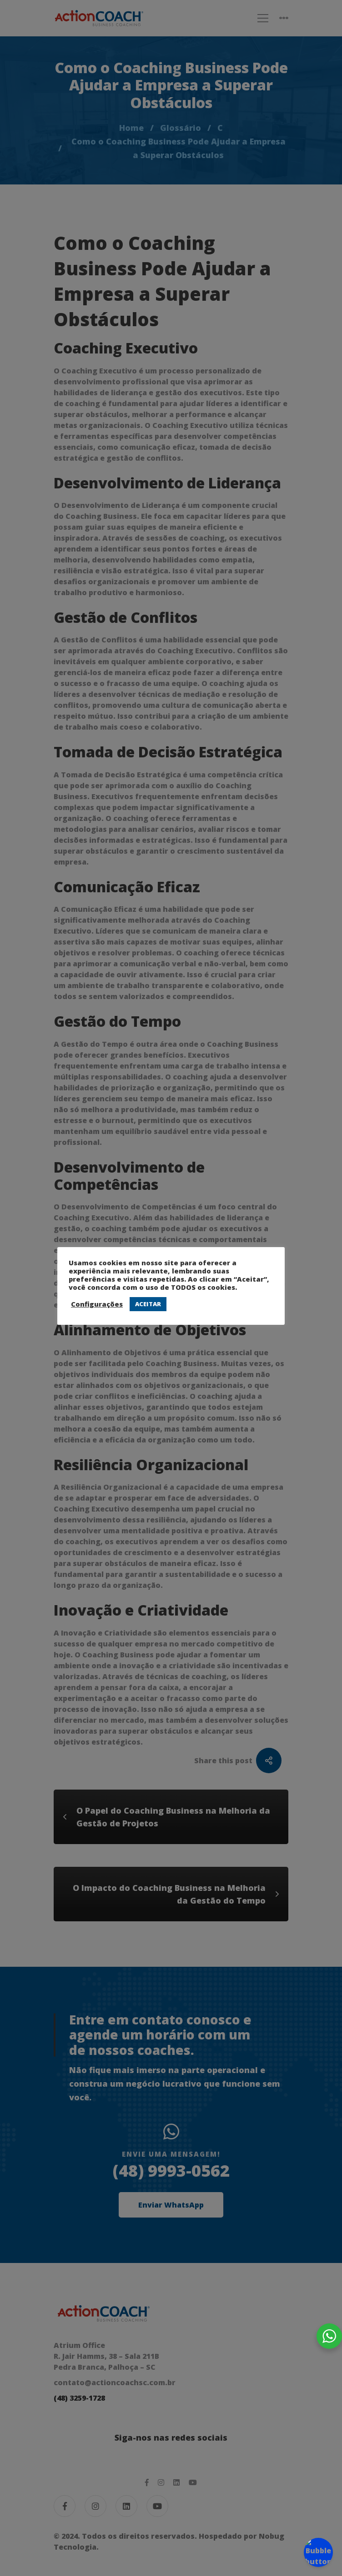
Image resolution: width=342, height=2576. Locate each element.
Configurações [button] (97, 1304)
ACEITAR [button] (148, 1304)
